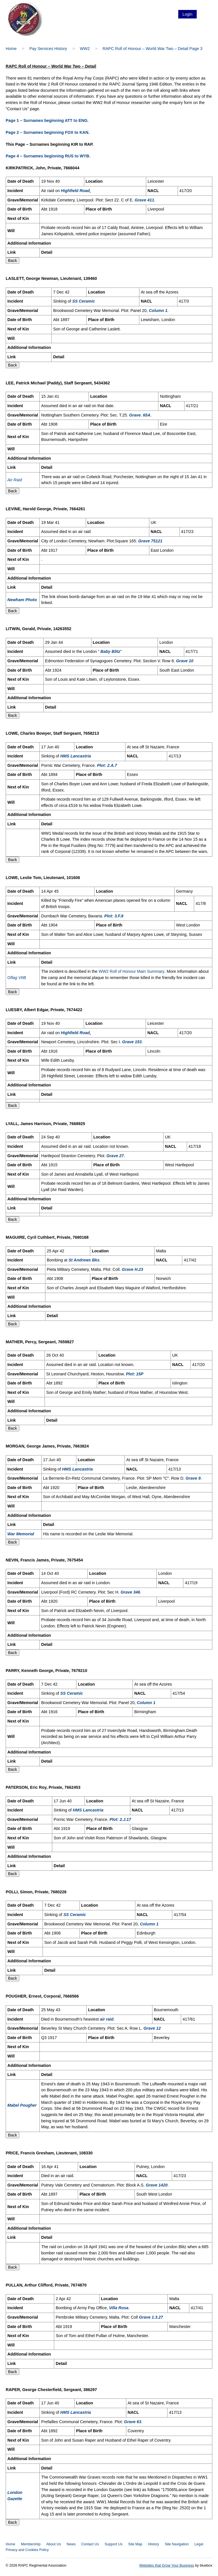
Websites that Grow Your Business (166, 2565)
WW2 (85, 48)
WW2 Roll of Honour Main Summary (131, 971)
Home (11, 48)
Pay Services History (48, 48)
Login (187, 14)
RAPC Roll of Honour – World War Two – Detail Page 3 (152, 48)
